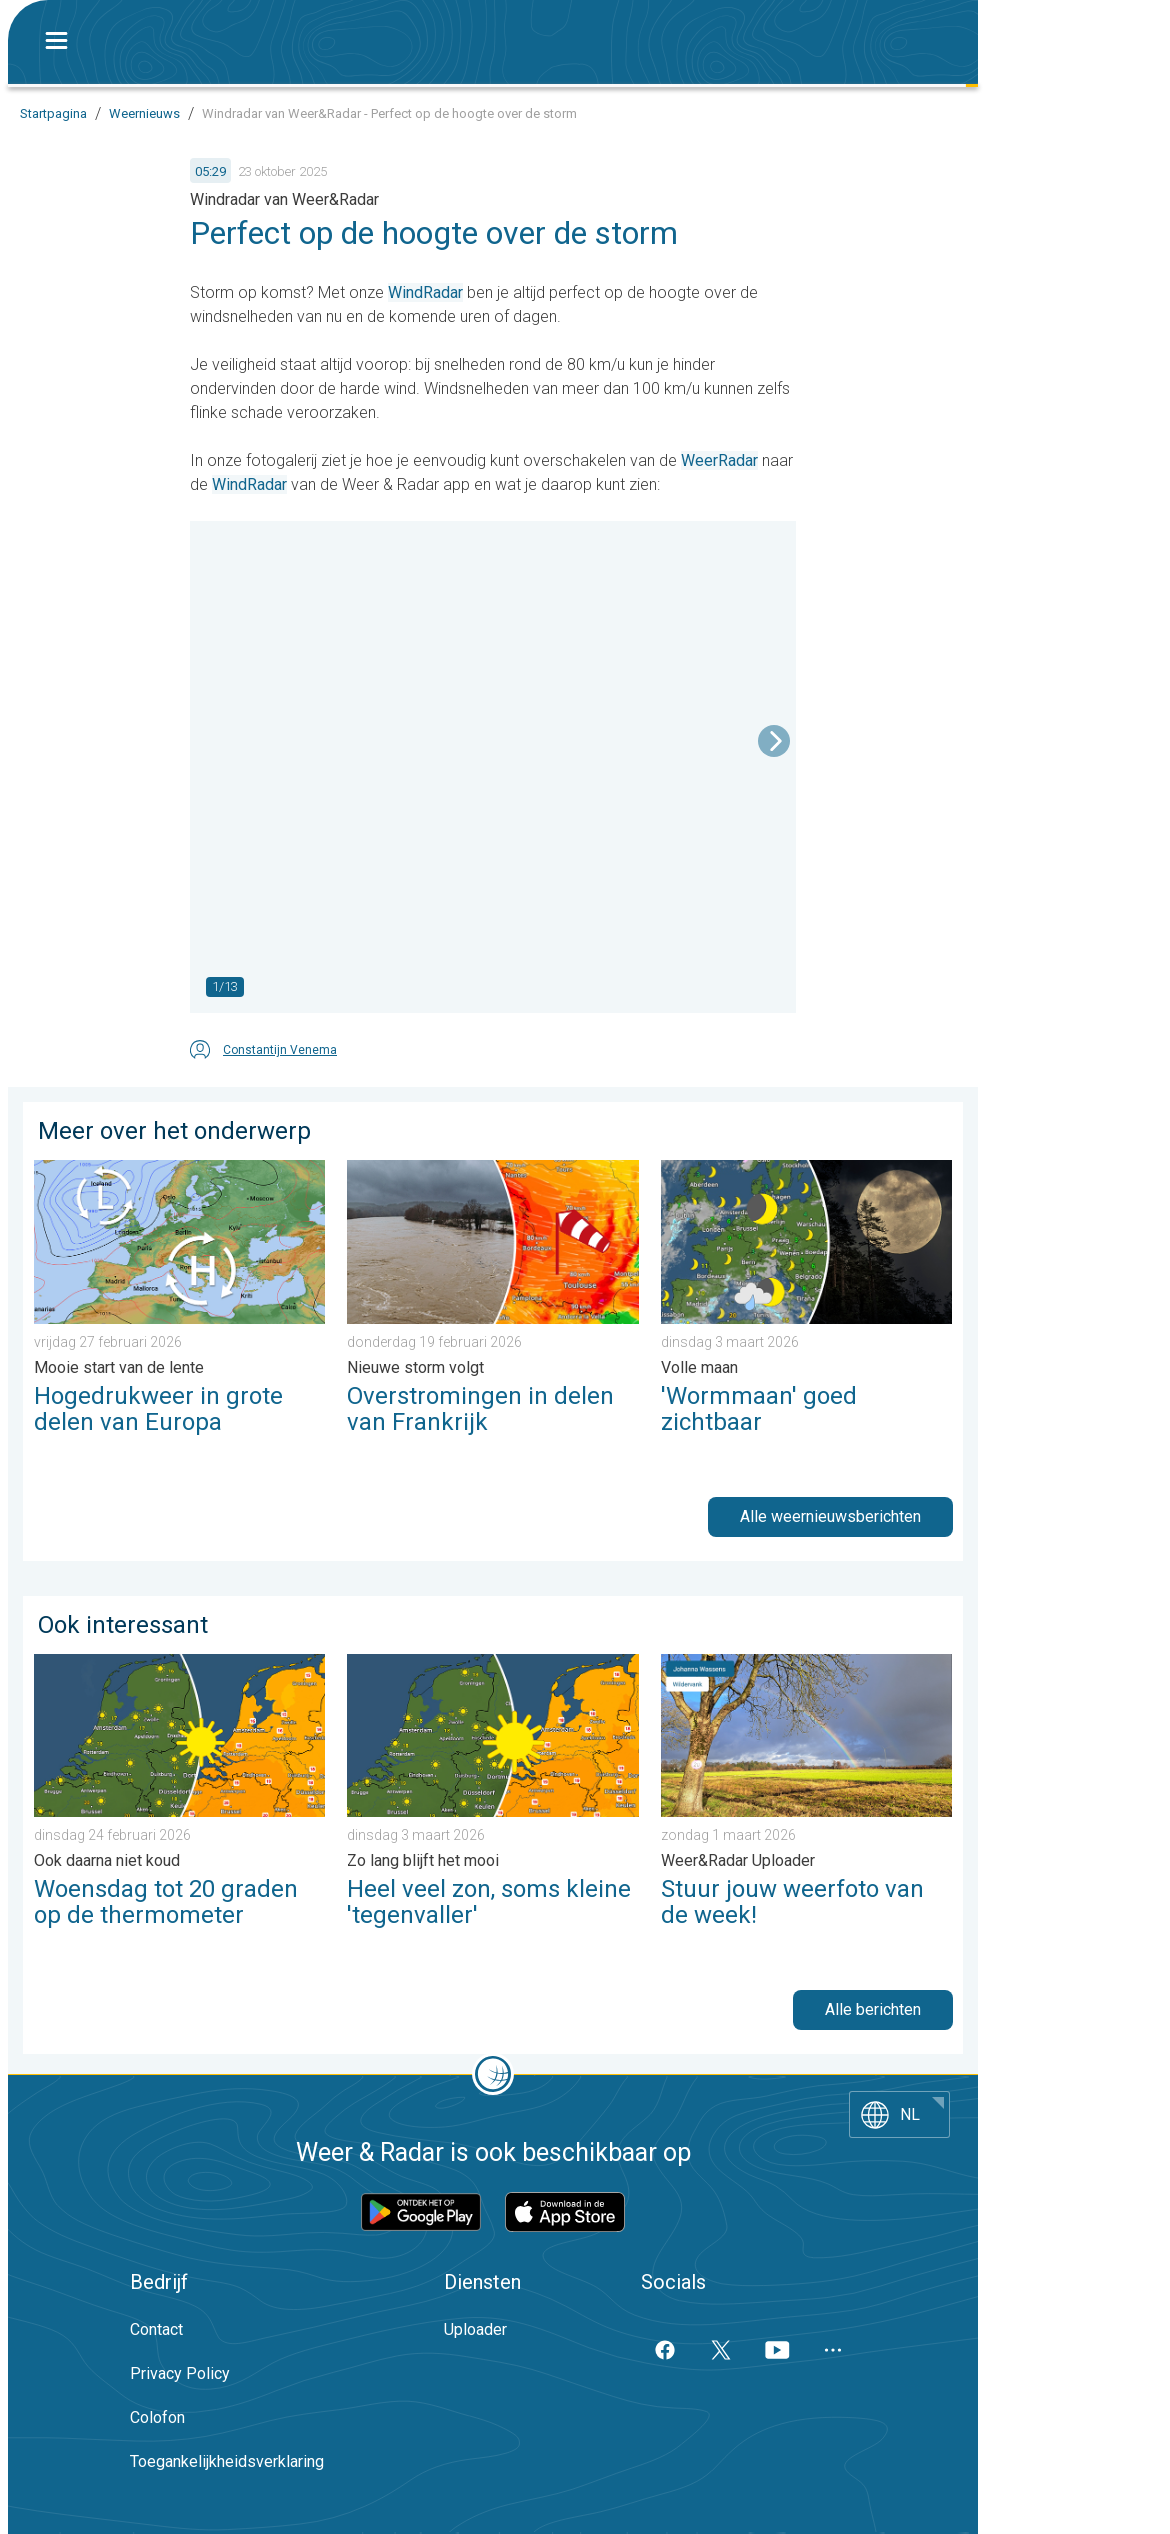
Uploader (475, 2329)
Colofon (157, 2417)
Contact (156, 2329)
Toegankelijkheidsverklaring (227, 2461)
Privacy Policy (180, 2373)
